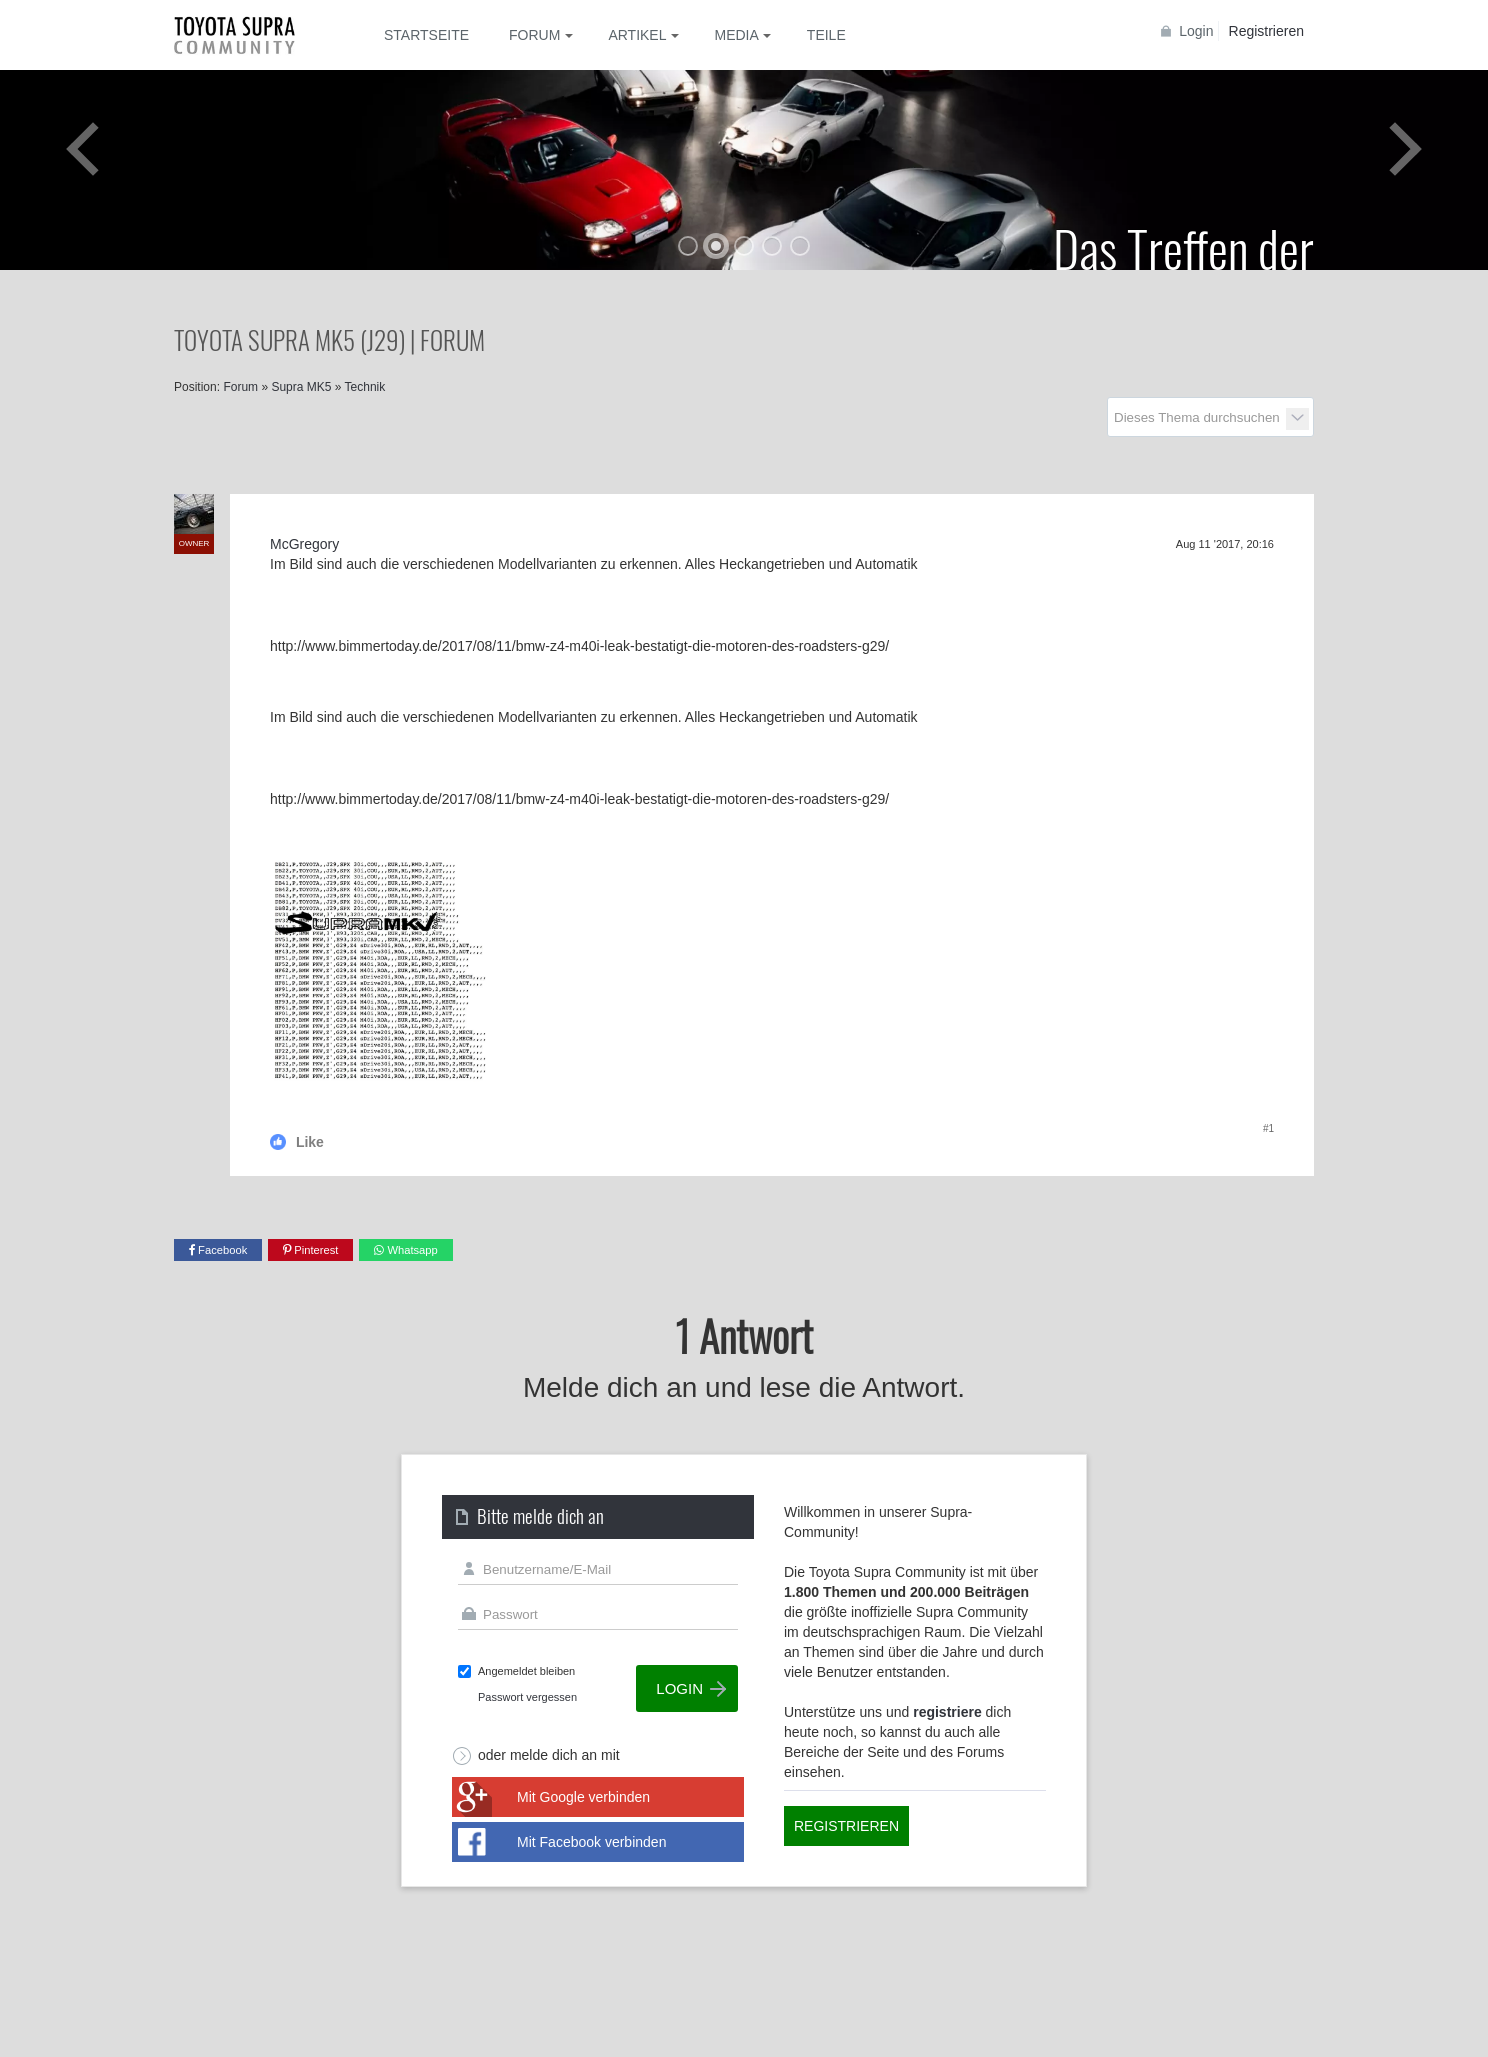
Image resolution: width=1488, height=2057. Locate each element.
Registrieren (1266, 31)
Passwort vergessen (527, 1697)
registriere (947, 1712)
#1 (1268, 1128)
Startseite (426, 35)
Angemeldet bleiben (526, 1671)
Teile (826, 35)
